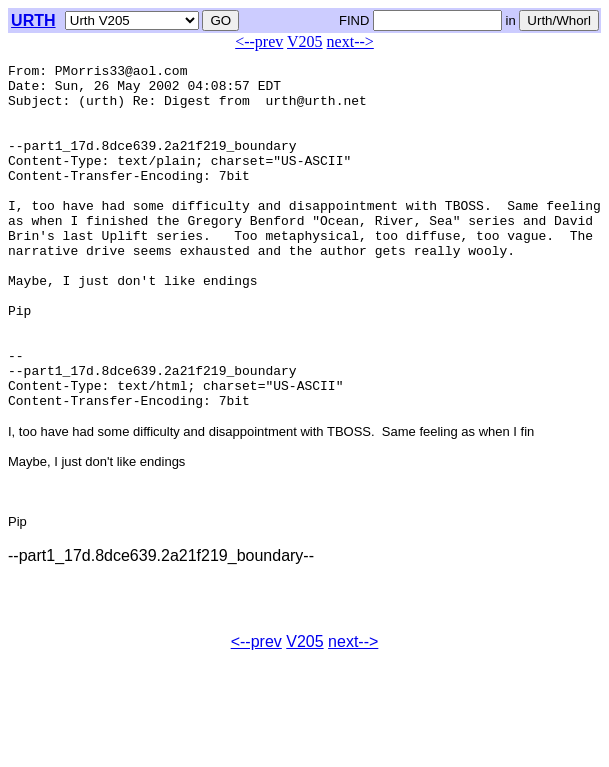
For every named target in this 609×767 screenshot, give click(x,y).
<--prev (259, 41)
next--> (350, 41)
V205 (305, 41)
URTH (33, 20)
